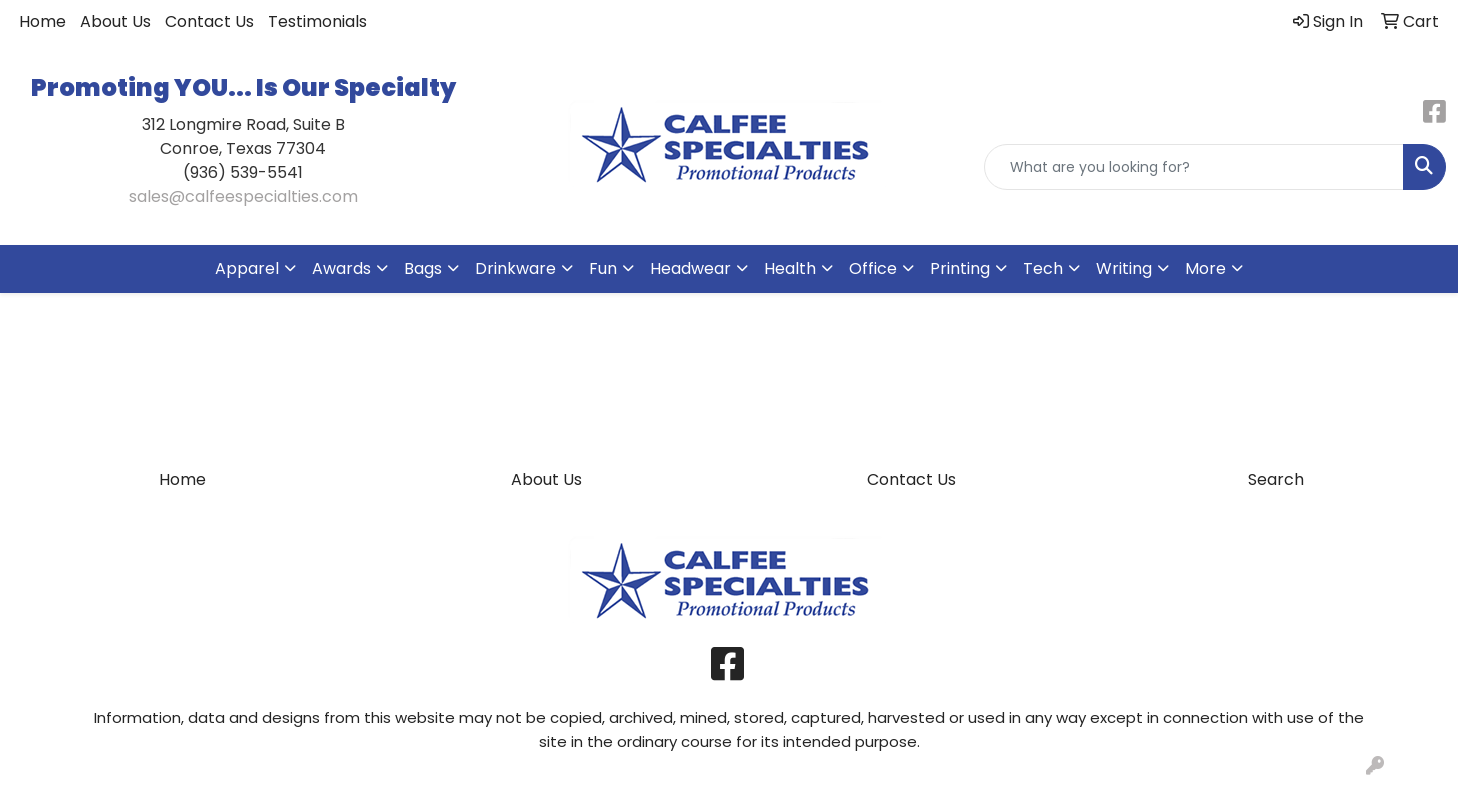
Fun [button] (603, 268)
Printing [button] (960, 268)
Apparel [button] (247, 268)
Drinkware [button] (515, 268)
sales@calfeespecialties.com (243, 196)
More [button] (1205, 268)
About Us (115, 21)
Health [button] (790, 268)
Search (1276, 479)
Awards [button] (341, 268)
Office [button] (873, 268)
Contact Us (209, 21)
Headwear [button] (690, 268)
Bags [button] (423, 268)
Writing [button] (1124, 268)
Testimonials (317, 21)
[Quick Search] (1194, 167)
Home (42, 21)
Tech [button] (1043, 268)
